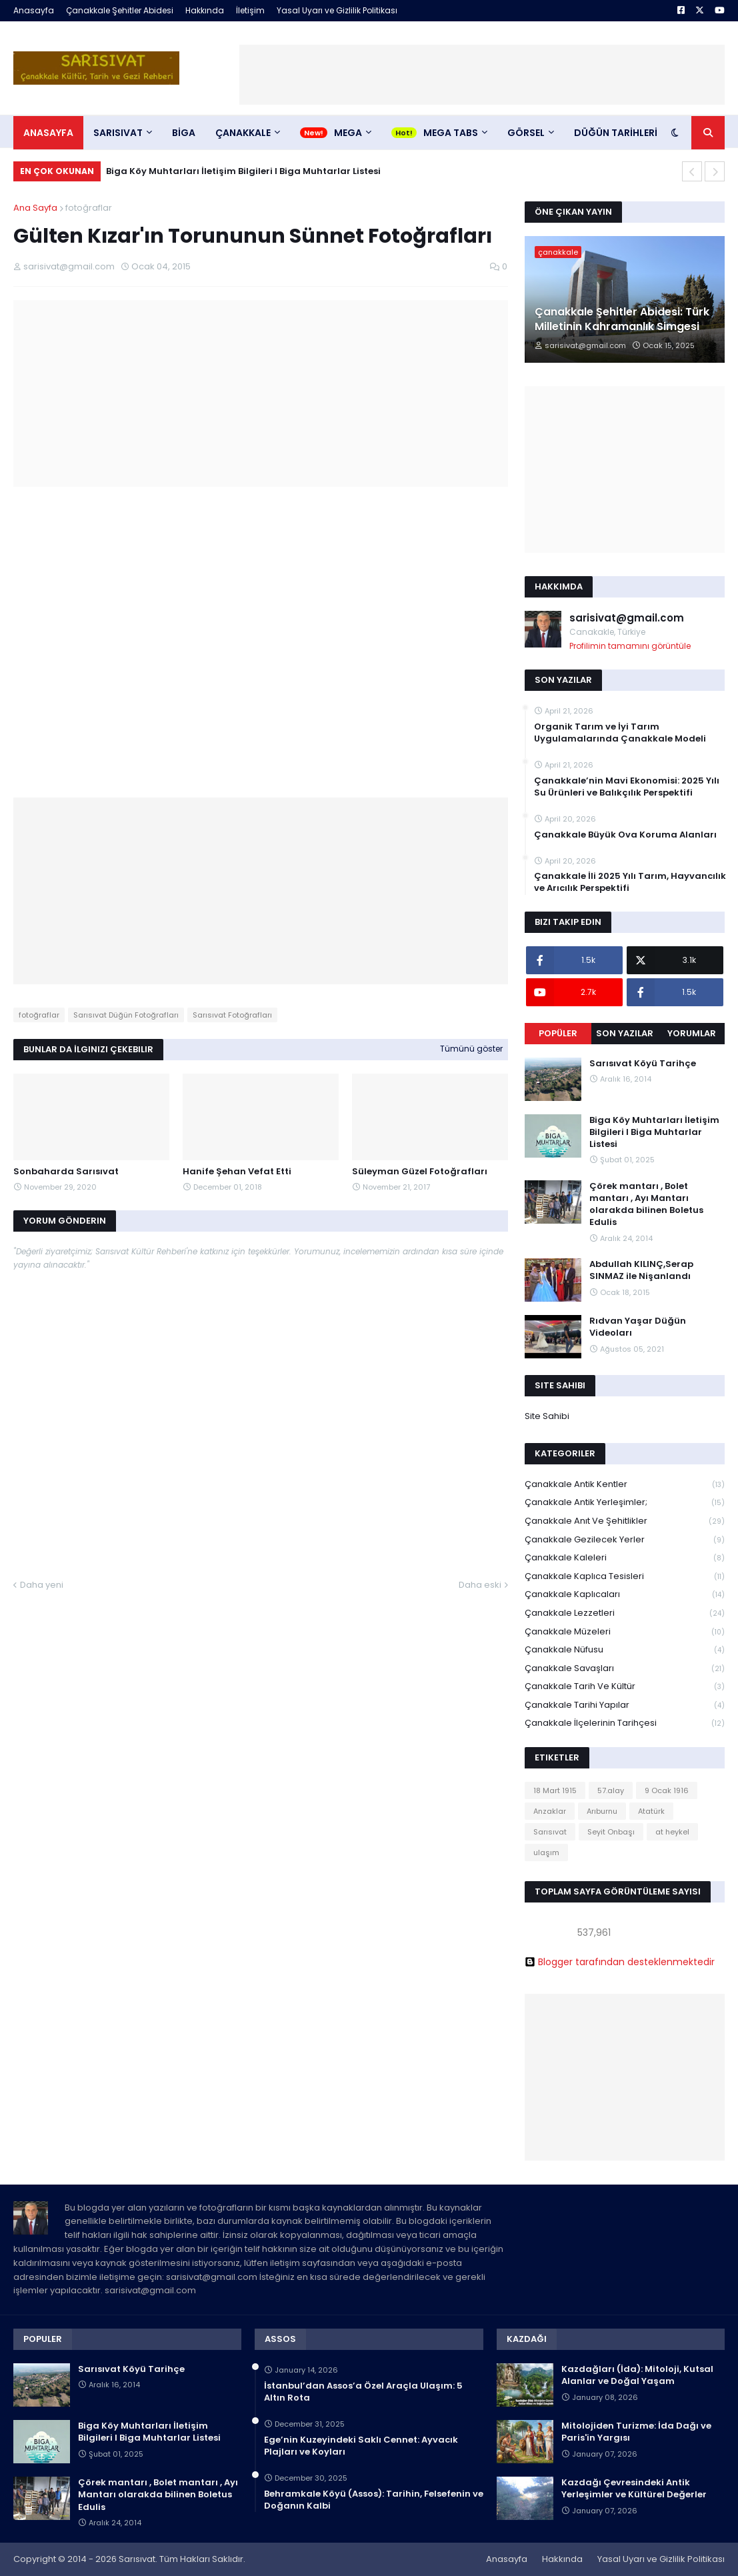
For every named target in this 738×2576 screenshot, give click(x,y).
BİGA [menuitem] (183, 132)
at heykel (672, 1831)
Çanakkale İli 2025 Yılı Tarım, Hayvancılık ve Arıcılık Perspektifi (630, 882)
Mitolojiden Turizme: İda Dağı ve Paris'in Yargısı (636, 2432)
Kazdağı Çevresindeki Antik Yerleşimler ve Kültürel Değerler (634, 2489)
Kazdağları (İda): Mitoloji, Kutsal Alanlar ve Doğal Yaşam (637, 2375)
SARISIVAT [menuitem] (118, 132)
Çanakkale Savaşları (625, 1669)
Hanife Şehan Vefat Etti (237, 1172)
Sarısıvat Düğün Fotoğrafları (126, 1015)
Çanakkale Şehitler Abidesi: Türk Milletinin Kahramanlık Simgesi (622, 319)
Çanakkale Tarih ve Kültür (625, 1687)
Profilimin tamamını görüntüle (630, 646)
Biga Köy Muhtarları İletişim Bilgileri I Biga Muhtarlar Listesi (243, 171)
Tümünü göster (471, 1048)
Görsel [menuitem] (526, 132)
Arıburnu (602, 1811)
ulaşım (546, 1852)
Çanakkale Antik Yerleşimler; (625, 1503)
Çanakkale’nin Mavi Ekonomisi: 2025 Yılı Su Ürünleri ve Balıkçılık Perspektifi (626, 787)
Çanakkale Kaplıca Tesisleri (625, 1577)
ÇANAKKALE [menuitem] (243, 132)
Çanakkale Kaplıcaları (625, 1595)
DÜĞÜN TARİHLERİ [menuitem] (615, 132)
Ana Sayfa (35, 207)
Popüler (558, 1033)
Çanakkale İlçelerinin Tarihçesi (625, 1723)
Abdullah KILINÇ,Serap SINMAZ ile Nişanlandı (641, 1270)
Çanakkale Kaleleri (625, 1558)
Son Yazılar (624, 1033)
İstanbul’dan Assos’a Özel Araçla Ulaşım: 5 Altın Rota (363, 2392)
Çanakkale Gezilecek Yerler (625, 1540)
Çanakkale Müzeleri (625, 1632)
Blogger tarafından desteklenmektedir (620, 1962)
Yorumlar (691, 1033)
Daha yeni (41, 1584)
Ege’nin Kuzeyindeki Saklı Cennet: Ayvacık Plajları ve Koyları (361, 2446)
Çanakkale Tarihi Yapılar (625, 1705)
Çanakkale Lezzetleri (625, 1613)
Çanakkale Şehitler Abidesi (119, 10)
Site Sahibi (547, 1416)
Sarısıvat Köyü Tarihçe (642, 1064)
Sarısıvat (550, 1831)
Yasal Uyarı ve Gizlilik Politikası (337, 10)
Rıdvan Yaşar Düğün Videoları (637, 1327)
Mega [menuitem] (348, 132)
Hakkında (204, 10)
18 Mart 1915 (555, 1790)
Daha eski (480, 1584)
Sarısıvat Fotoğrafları (232, 1015)
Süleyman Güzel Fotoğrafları (419, 1172)
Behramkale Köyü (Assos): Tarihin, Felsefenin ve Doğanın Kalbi (373, 2500)
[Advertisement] (482, 75)
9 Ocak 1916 (667, 1790)
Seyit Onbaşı (611, 1831)
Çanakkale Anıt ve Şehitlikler (625, 1521)
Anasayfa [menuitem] (48, 132)
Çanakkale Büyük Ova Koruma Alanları (625, 835)
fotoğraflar (88, 207)
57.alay (610, 1790)
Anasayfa (33, 10)
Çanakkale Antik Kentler (625, 1485)
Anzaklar (549, 1811)
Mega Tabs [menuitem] (450, 132)
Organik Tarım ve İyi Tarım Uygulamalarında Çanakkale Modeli (620, 733)
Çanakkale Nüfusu (625, 1650)
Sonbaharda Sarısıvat (66, 1172)
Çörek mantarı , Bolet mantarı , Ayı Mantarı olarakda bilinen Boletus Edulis (646, 1204)
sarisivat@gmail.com (626, 618)
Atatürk (651, 1811)
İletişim (250, 10)
